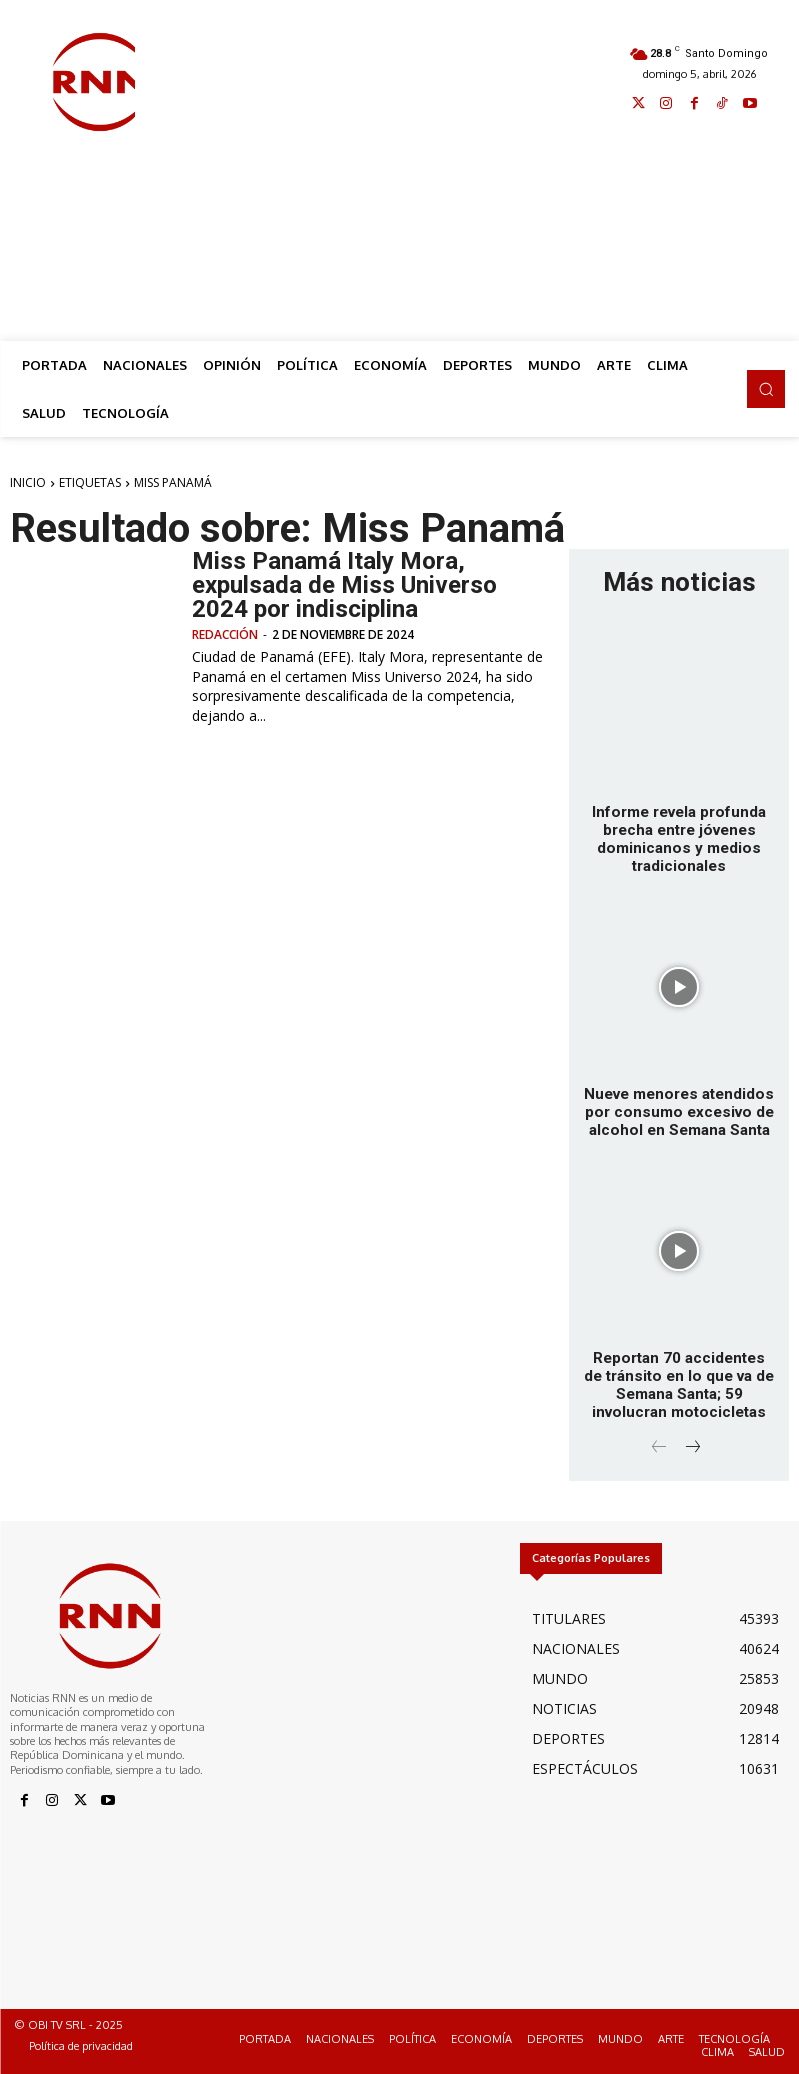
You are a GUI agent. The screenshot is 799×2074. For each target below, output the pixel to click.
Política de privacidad (81, 2045)
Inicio (28, 482)
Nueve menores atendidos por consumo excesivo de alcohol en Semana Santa (679, 1111)
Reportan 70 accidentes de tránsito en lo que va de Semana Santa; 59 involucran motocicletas (679, 1384)
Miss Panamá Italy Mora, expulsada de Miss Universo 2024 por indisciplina (344, 585)
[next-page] (691, 1447)
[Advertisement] (467, 172)
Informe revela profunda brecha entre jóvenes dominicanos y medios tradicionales (679, 839)
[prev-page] (659, 1447)
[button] (766, 389)
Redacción (225, 634)
